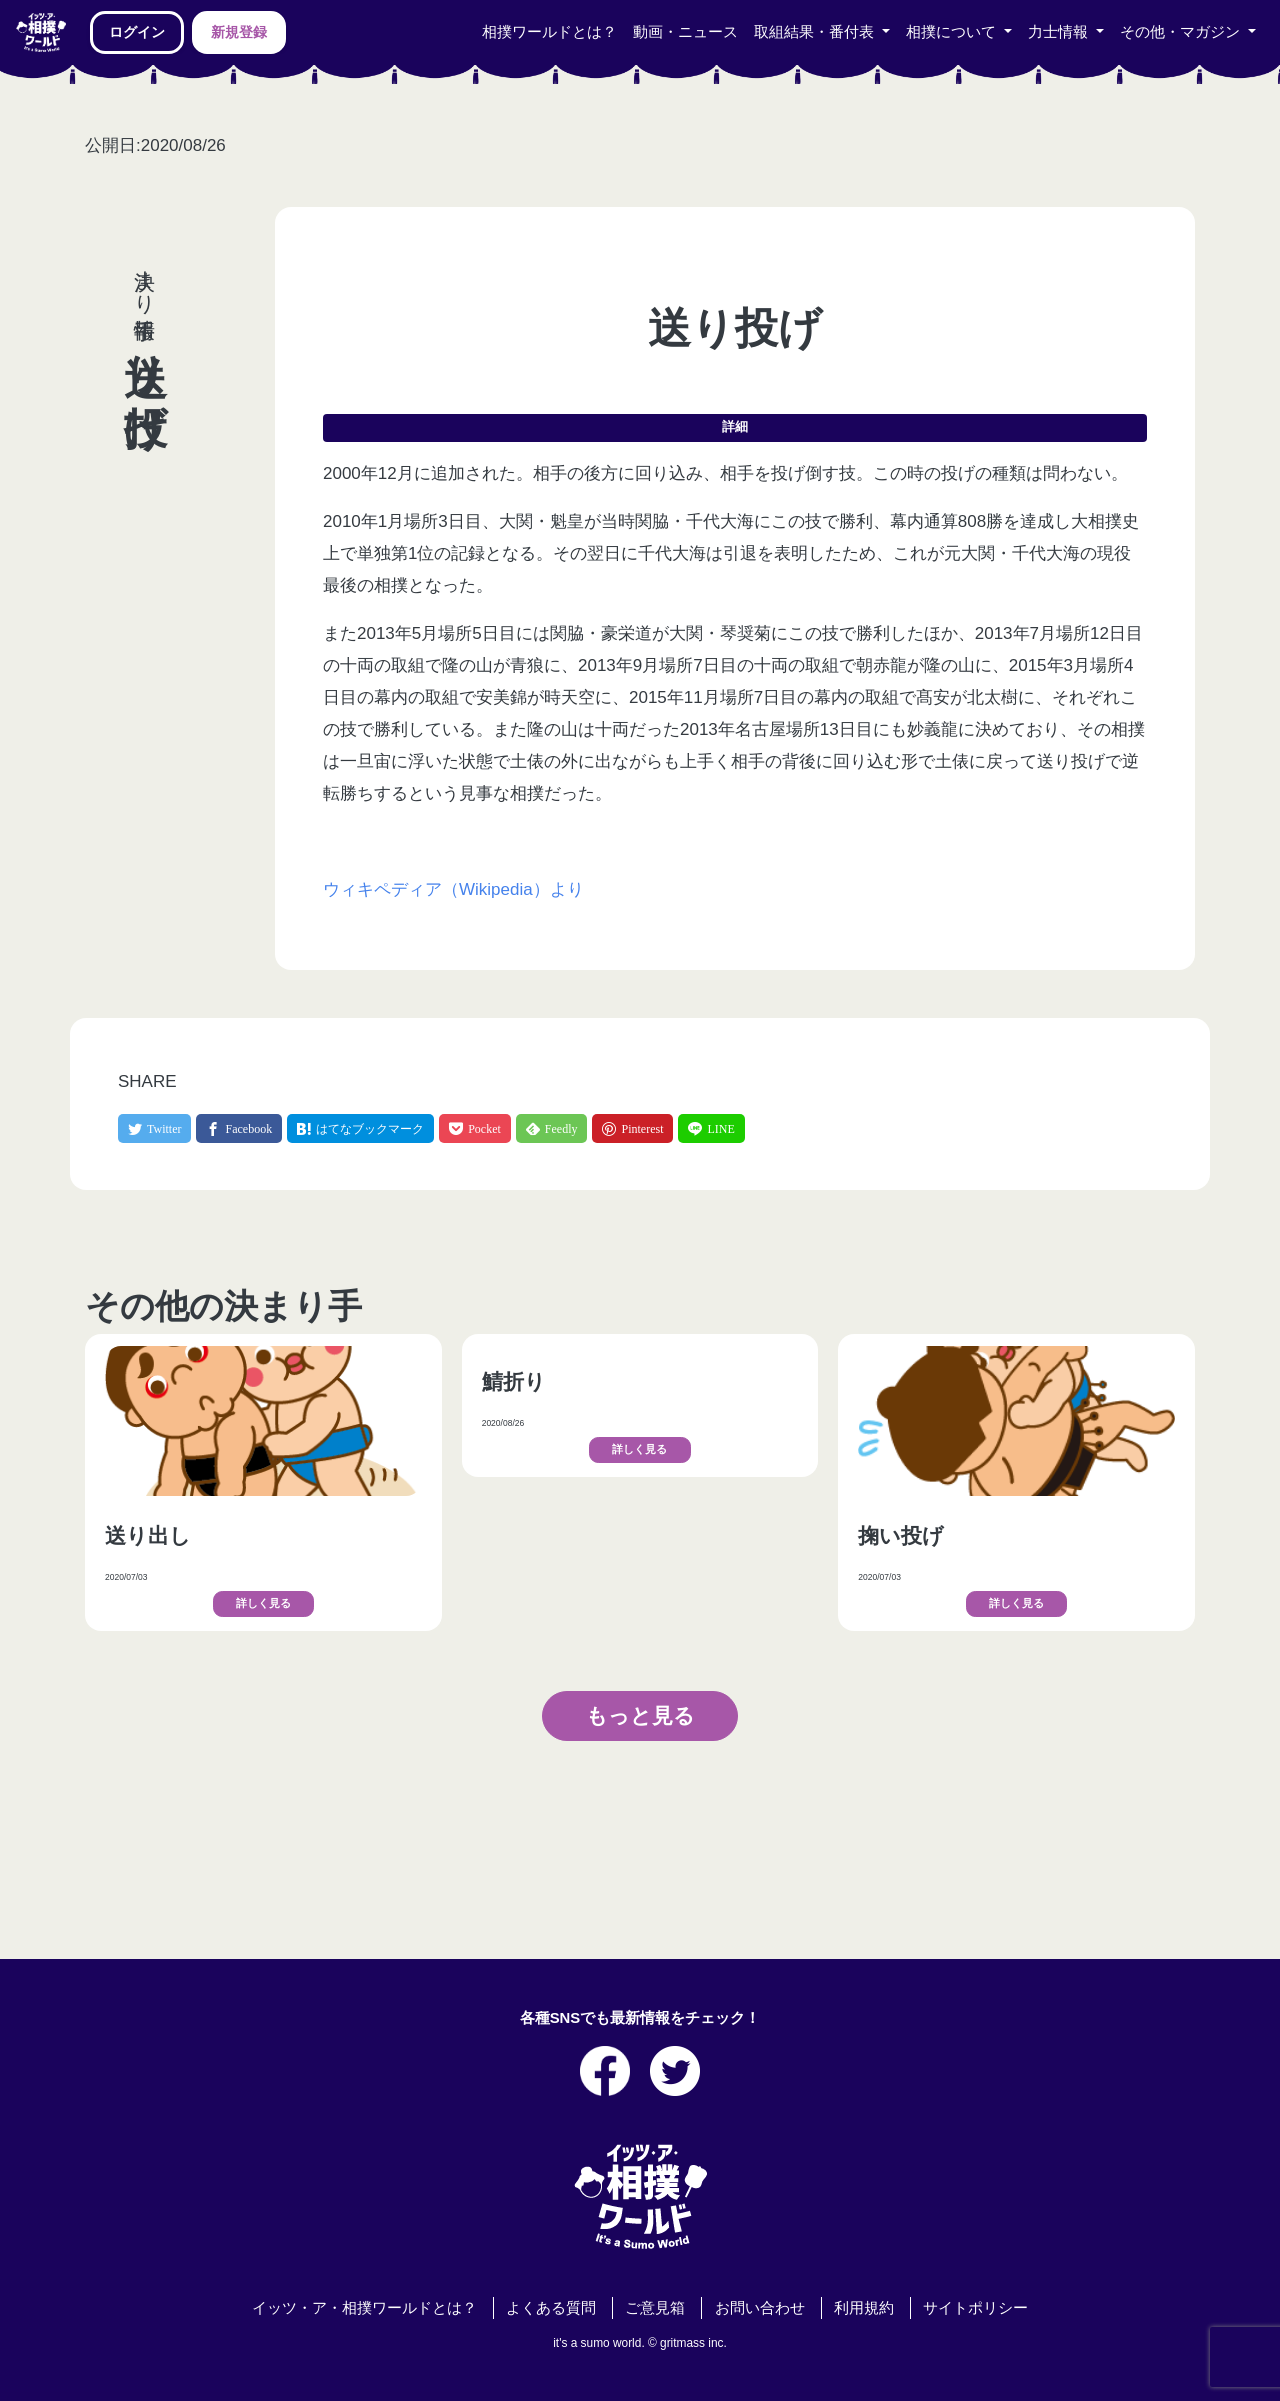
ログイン (137, 32)
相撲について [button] (953, 32)
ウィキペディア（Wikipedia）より (453, 889)
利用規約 (864, 2308)
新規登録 (239, 32)
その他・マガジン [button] (1182, 32)
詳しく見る (263, 1603)
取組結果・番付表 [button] (816, 32)
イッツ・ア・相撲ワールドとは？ (364, 2308)
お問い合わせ (760, 2308)
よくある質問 (551, 2308)
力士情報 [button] (1060, 32)
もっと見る (640, 1715)
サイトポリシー (975, 2308)
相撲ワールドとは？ (549, 32)
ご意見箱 (655, 2308)
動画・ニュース (685, 32)
